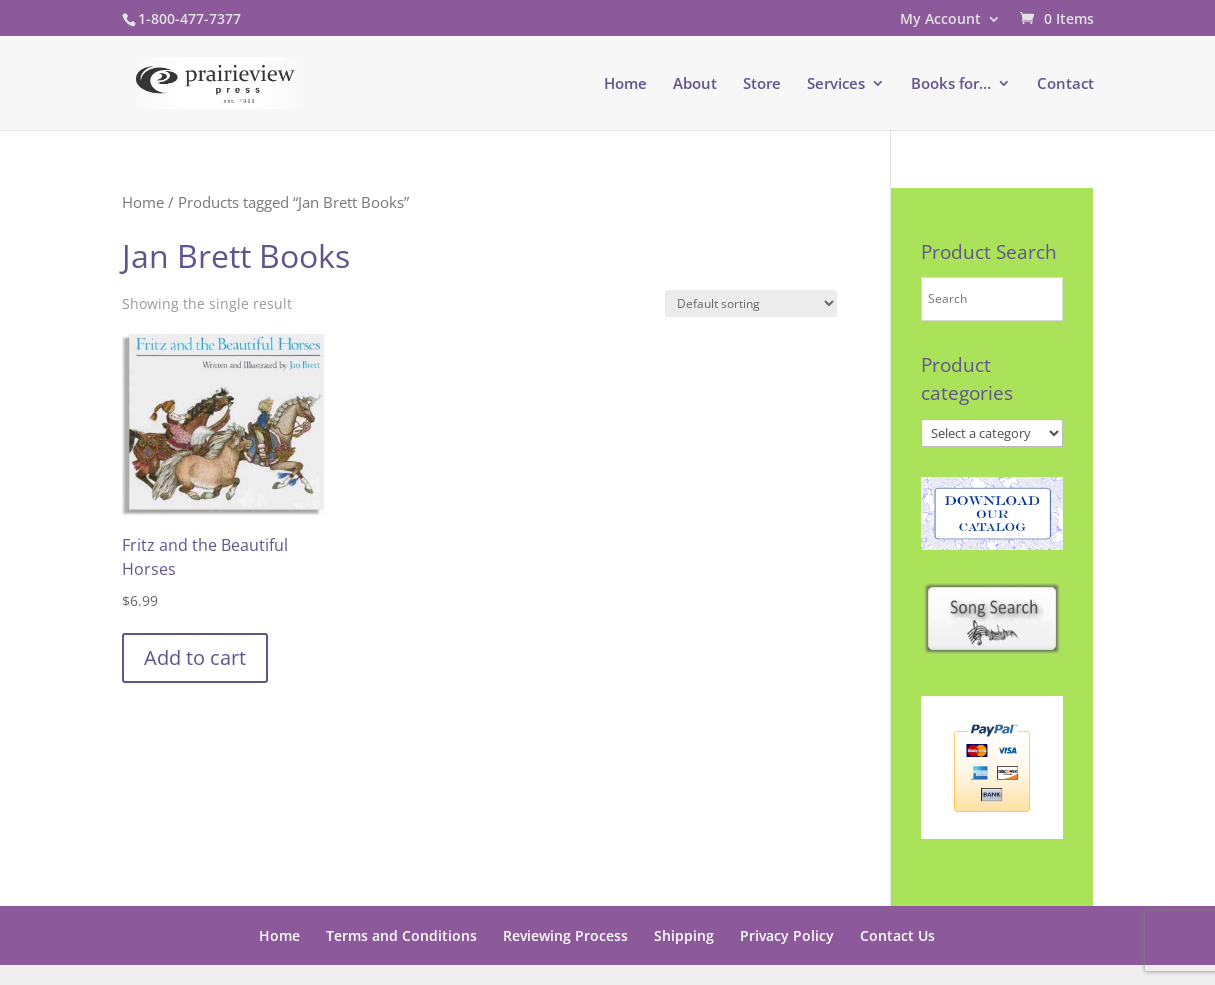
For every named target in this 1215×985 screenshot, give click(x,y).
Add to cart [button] (195, 657)
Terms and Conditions (401, 935)
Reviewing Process (565, 935)
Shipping (684, 935)
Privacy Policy (787, 935)
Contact (1065, 84)
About (695, 84)
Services (836, 84)
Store (762, 84)
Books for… (951, 84)
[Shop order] (751, 303)
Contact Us (897, 935)
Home (625, 84)
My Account (940, 20)
